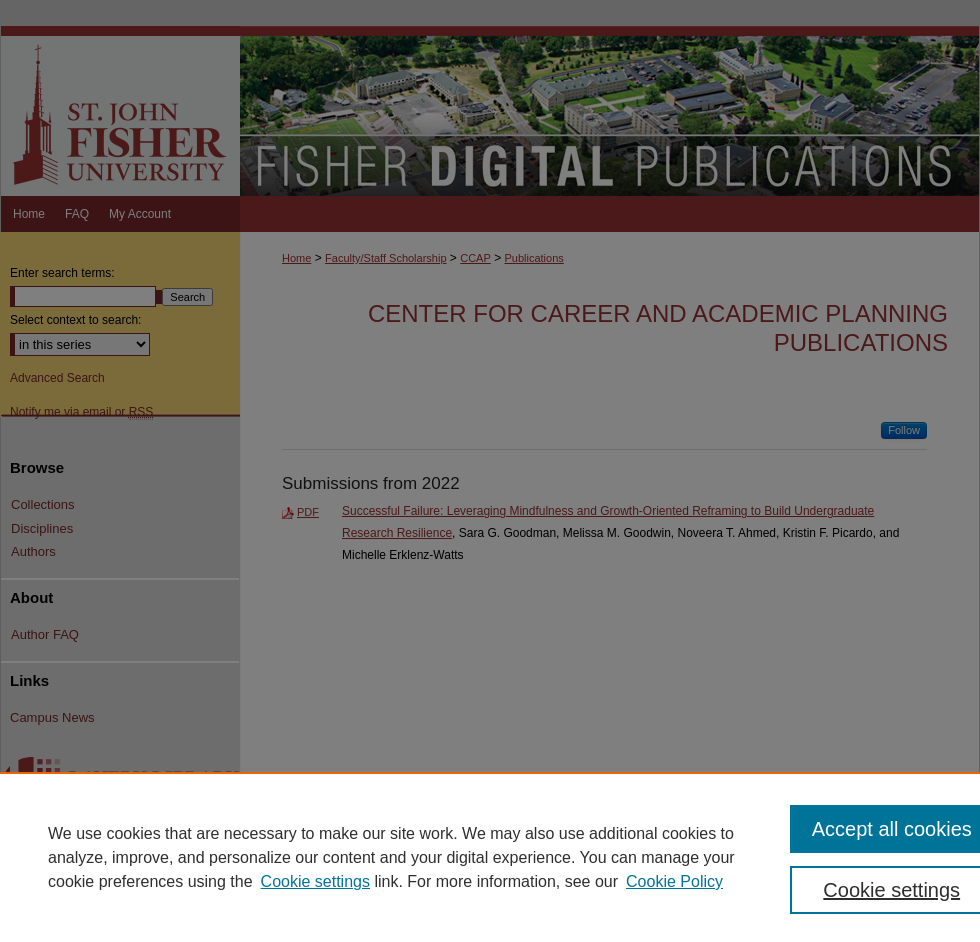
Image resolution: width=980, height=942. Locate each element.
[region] (490, 857)
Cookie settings (315, 881)
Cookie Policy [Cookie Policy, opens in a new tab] (674, 881)
